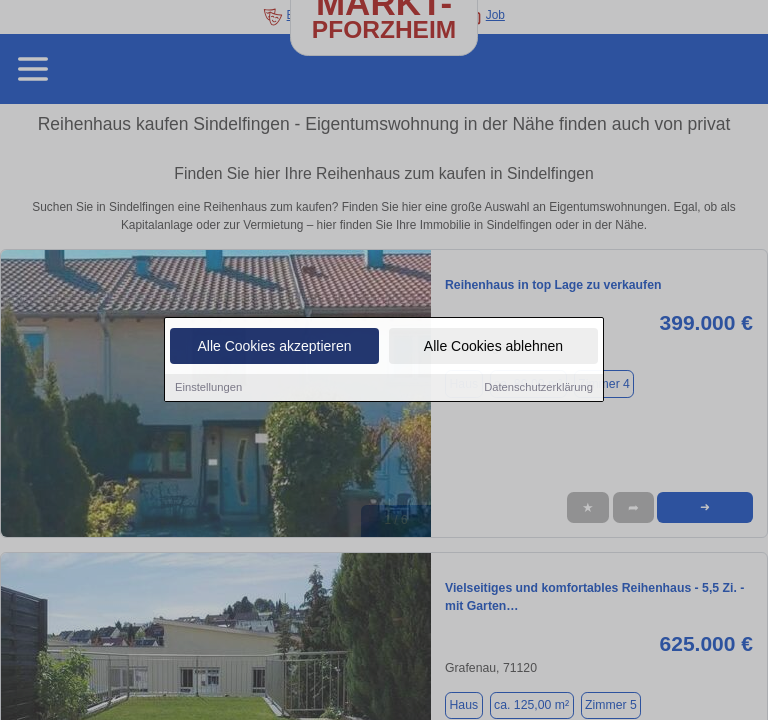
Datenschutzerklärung (538, 388)
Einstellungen (208, 388)
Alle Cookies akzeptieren (274, 347)
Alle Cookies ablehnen (493, 347)
